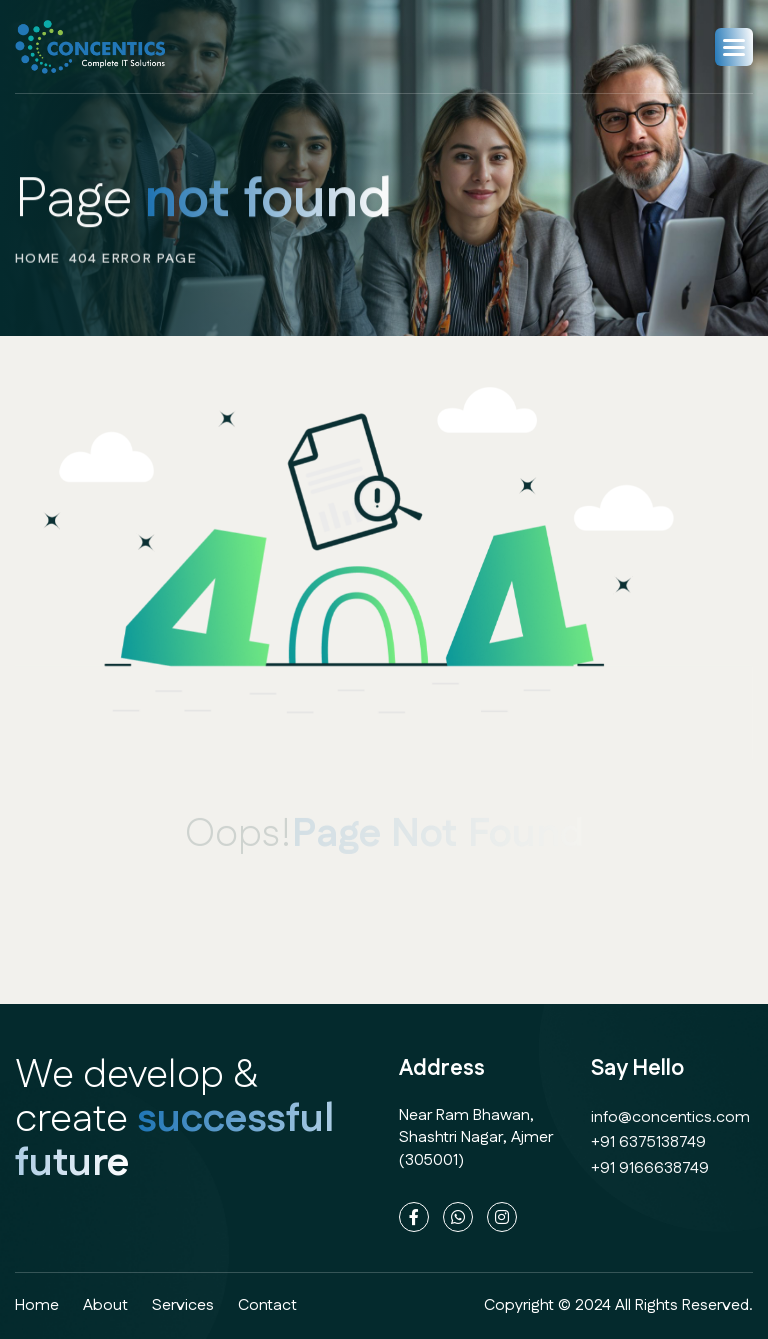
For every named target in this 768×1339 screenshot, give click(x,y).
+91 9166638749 (650, 1168)
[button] (734, 47)
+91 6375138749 (648, 1142)
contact (267, 1305)
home (38, 267)
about (105, 1305)
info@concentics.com (670, 1117)
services (183, 1305)
